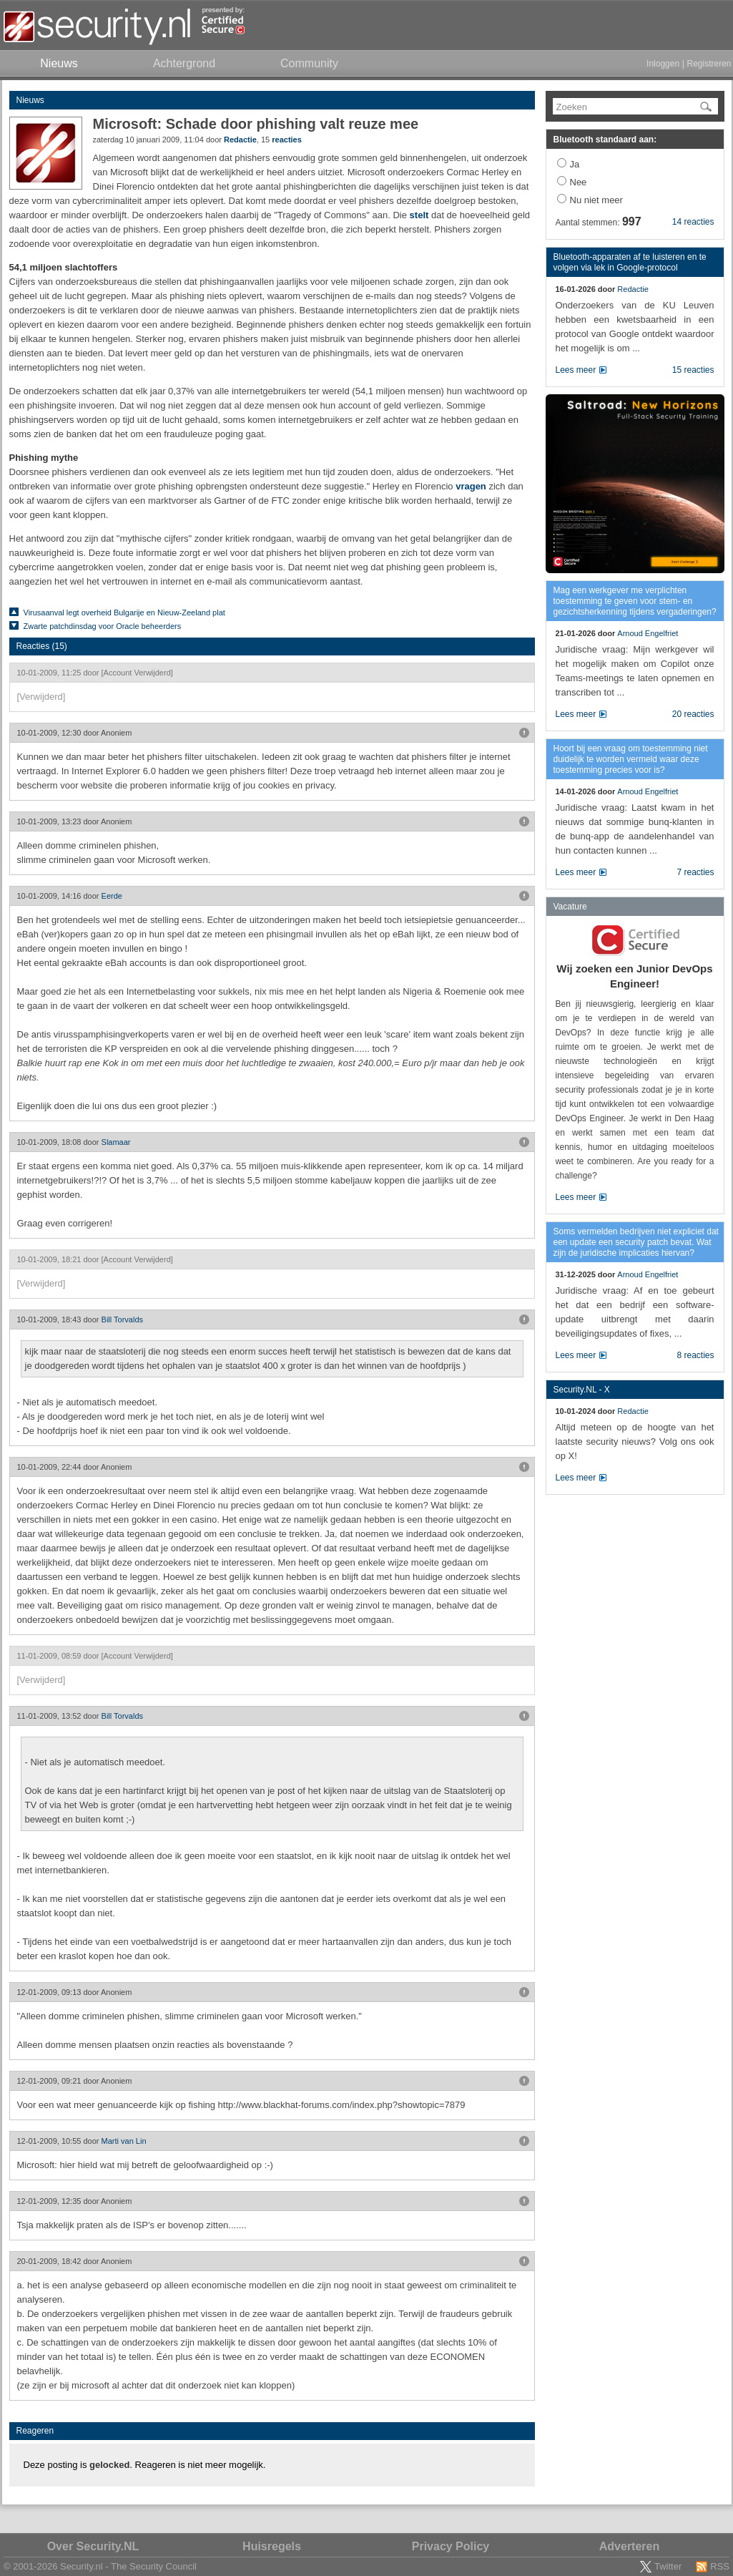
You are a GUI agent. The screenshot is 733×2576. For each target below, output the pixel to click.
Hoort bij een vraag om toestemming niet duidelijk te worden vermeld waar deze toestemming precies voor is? (631, 759)
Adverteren (629, 2546)
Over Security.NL (93, 2546)
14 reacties (693, 222)
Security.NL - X (582, 1390)
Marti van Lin (124, 2141)
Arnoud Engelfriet (647, 633)
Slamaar (116, 1142)
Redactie (240, 139)
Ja (575, 164)
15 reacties (693, 370)
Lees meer (576, 370)
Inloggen (662, 64)
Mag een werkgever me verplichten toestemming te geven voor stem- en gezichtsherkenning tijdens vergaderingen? (635, 601)
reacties (287, 139)
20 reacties (693, 714)
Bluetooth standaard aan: (605, 140)
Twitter (668, 2566)
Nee (578, 182)
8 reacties (695, 1355)
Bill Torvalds (123, 1319)
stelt (419, 215)
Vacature (570, 907)
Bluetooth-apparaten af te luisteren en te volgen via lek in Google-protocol (630, 262)
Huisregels (271, 2546)
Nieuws (30, 100)
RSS (719, 2566)
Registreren (709, 64)
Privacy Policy (451, 2546)
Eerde (112, 896)
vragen (471, 486)
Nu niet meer (596, 200)
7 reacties (695, 872)
